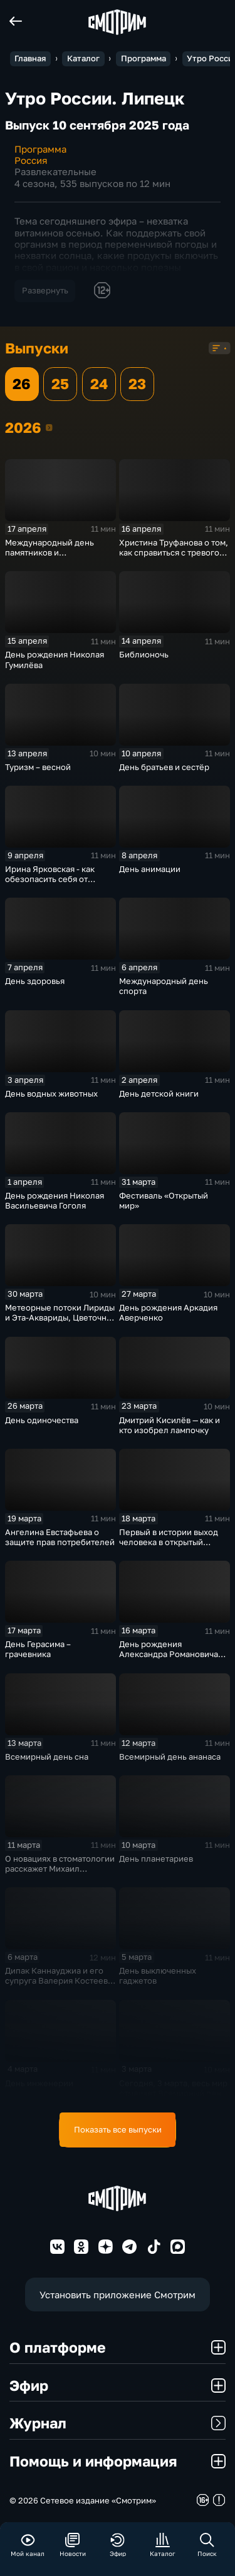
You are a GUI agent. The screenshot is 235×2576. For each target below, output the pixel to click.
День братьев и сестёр (164, 767)
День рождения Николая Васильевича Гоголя (54, 1200)
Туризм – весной (38, 767)
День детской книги (159, 1093)
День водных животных (51, 1093)
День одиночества (41, 1420)
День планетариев (156, 1858)
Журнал (117, 2422)
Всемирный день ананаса (170, 1757)
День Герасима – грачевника (38, 1649)
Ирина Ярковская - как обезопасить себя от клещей (50, 879)
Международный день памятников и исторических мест (49, 552)
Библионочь (144, 654)
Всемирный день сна (46, 1757)
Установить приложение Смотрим (117, 2294)
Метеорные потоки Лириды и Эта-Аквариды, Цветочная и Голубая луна (60, 1317)
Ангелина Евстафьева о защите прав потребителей (60, 1537)
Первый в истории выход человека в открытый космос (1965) (168, 1542)
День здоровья (35, 981)
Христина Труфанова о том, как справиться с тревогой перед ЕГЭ (173, 552)
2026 (49, 427)
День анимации (149, 869)
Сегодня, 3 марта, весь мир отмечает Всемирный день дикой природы (173, 2093)
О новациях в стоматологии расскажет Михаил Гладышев (60, 1868)
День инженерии (39, 2083)
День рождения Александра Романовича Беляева (168, 1654)
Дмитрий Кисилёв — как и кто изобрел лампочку (169, 1425)
